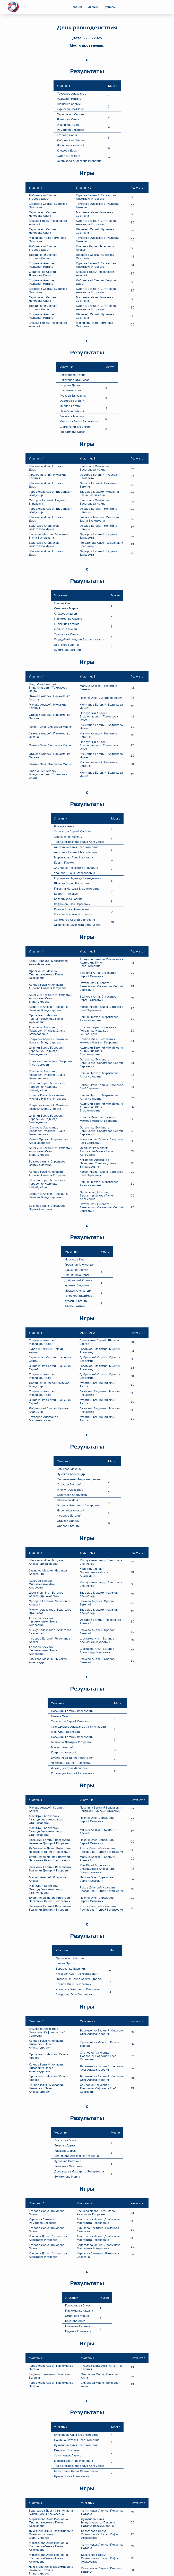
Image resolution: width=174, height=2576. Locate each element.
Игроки (93, 7)
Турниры (109, 7)
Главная (77, 7)
